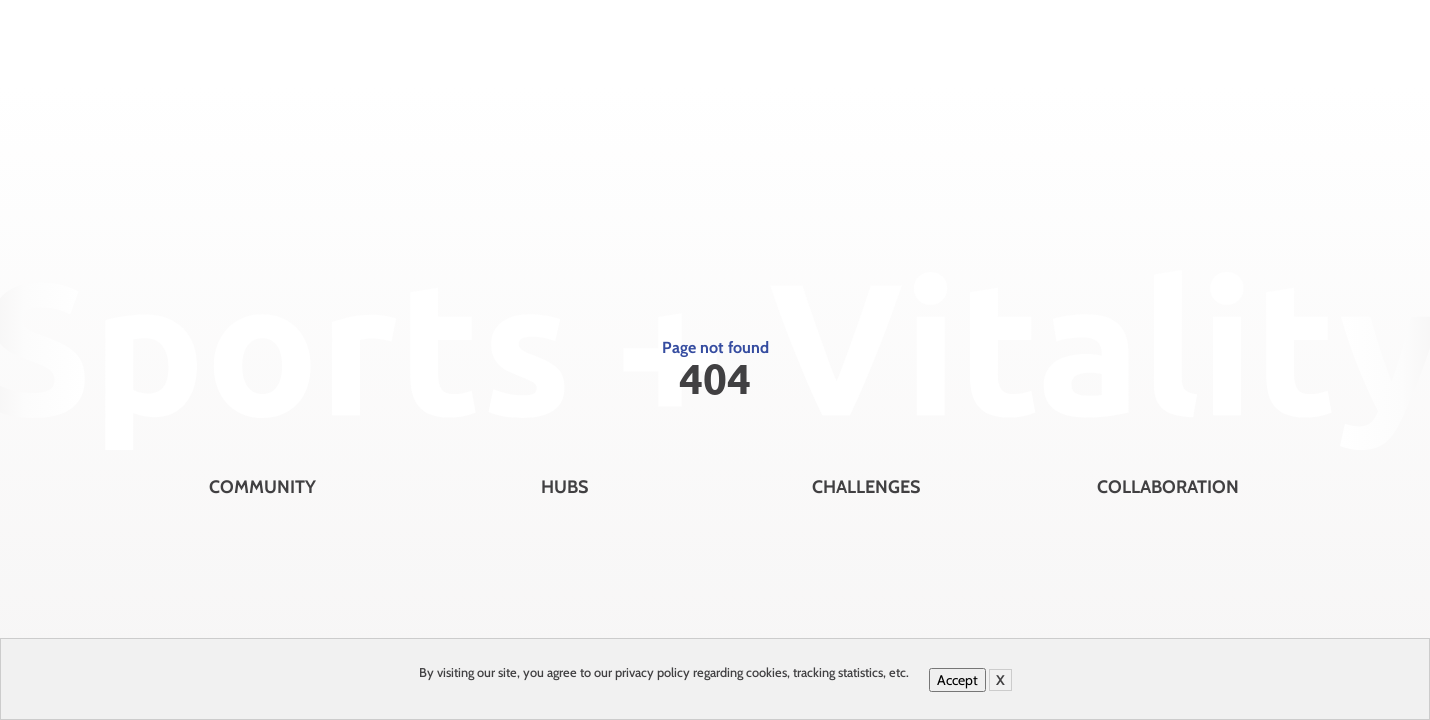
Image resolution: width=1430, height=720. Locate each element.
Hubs (564, 487)
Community (262, 487)
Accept (957, 680)
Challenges (866, 487)
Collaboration (1168, 487)
